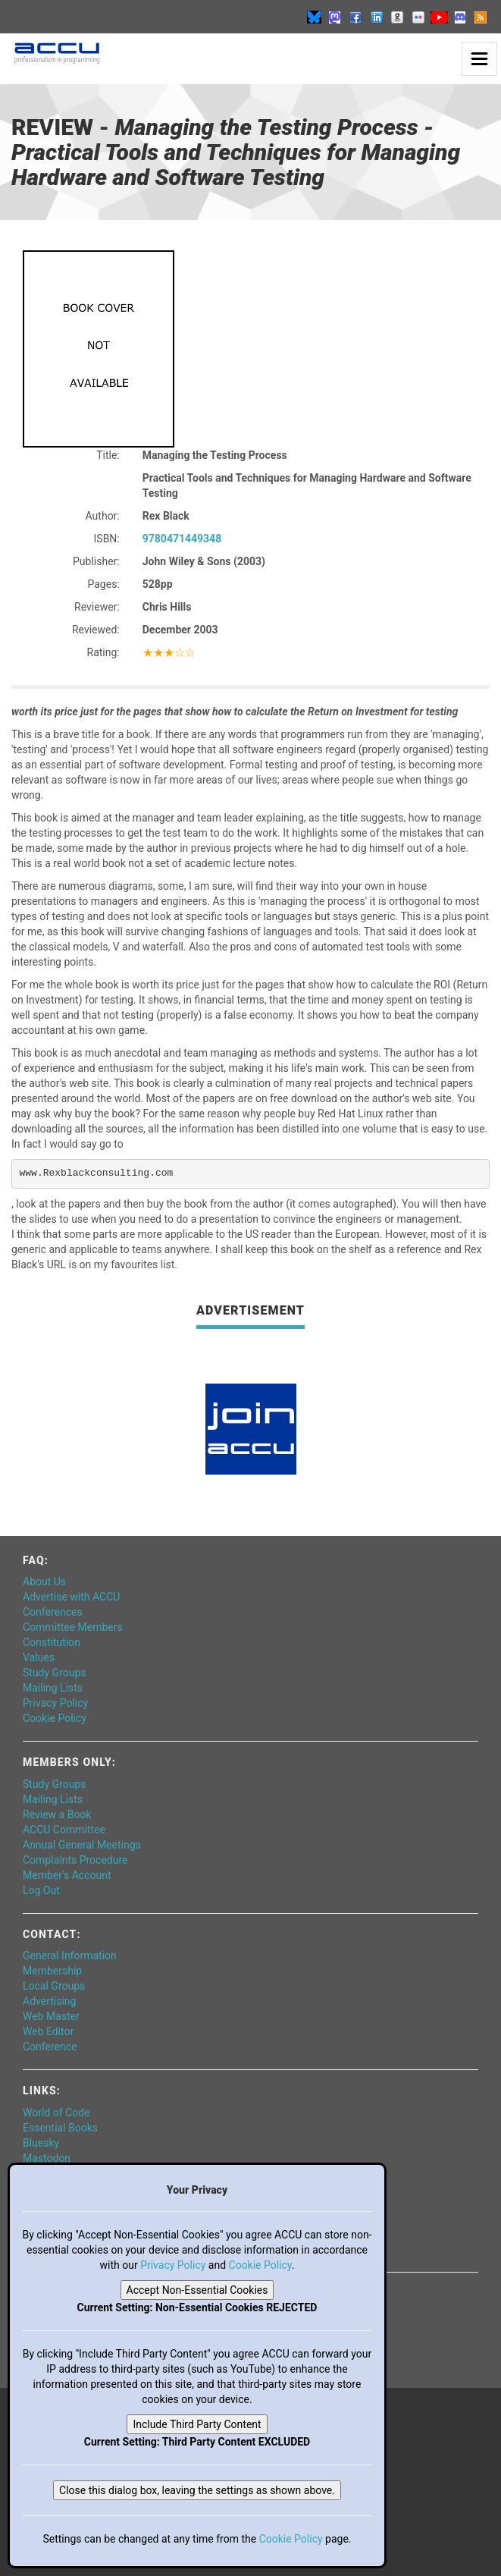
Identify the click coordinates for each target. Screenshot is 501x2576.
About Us (44, 1581)
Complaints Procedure (75, 1860)
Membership (52, 1971)
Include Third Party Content (197, 2424)
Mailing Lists (53, 1688)
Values (39, 1657)
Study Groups (54, 1673)
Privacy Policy (55, 1703)
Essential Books (60, 2128)
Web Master (51, 2016)
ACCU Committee (64, 1830)
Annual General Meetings (82, 1845)
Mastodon (46, 2158)
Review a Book (57, 1814)
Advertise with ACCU (71, 1597)
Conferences (53, 1612)
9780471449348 (181, 538)
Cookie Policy (54, 1718)
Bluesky (41, 2143)
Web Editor (48, 2031)
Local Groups (54, 1986)
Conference (50, 2046)
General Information (70, 1955)
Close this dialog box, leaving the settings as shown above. (197, 2490)
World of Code (56, 2112)
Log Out (41, 1890)
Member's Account (67, 1875)
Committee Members (73, 1627)
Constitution (51, 1642)
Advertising (49, 2001)
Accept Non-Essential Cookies (197, 2290)
